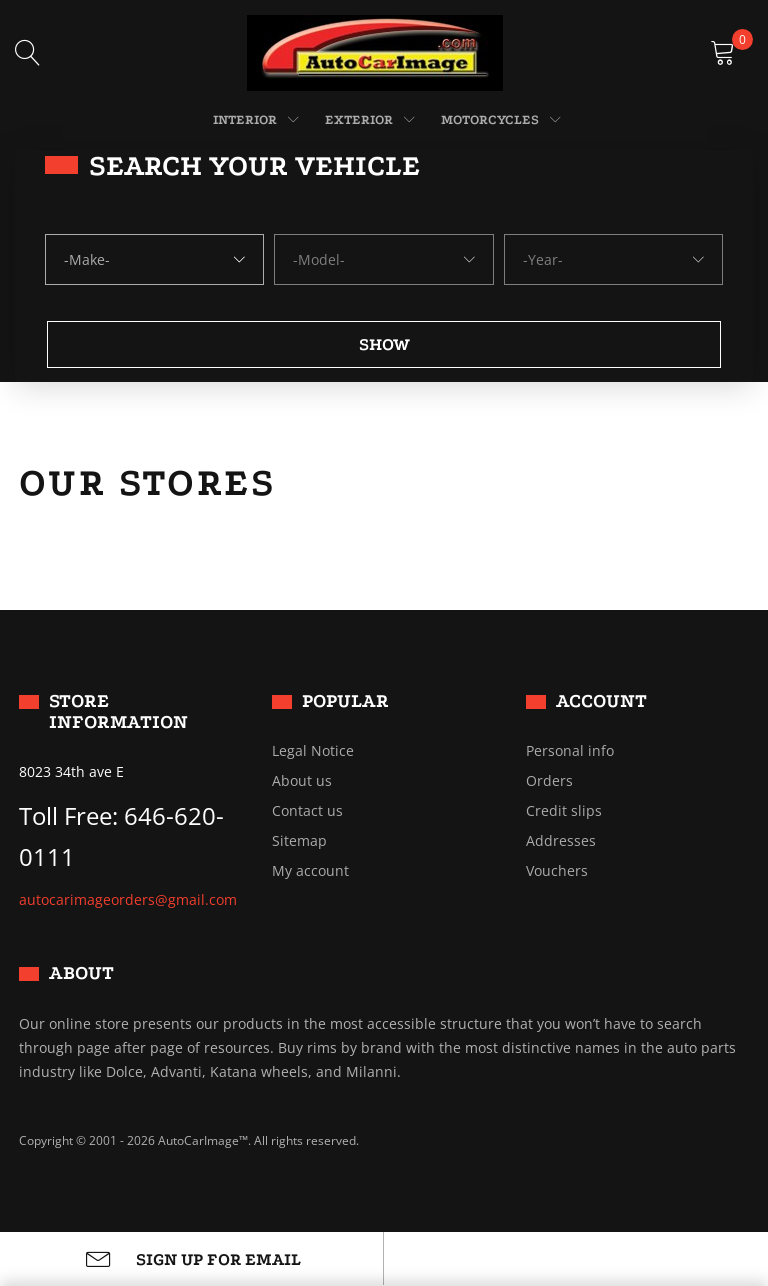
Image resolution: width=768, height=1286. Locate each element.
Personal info (570, 751)
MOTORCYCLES (490, 119)
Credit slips (564, 811)
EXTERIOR (359, 119)
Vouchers (557, 871)
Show (384, 344)
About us (302, 781)
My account (310, 871)
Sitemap (299, 841)
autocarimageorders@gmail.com (128, 899)
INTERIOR (245, 119)
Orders (549, 781)
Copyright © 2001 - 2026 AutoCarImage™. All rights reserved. (189, 1140)
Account (601, 701)
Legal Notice (313, 751)
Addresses (561, 841)
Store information (118, 711)
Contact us (307, 811)
